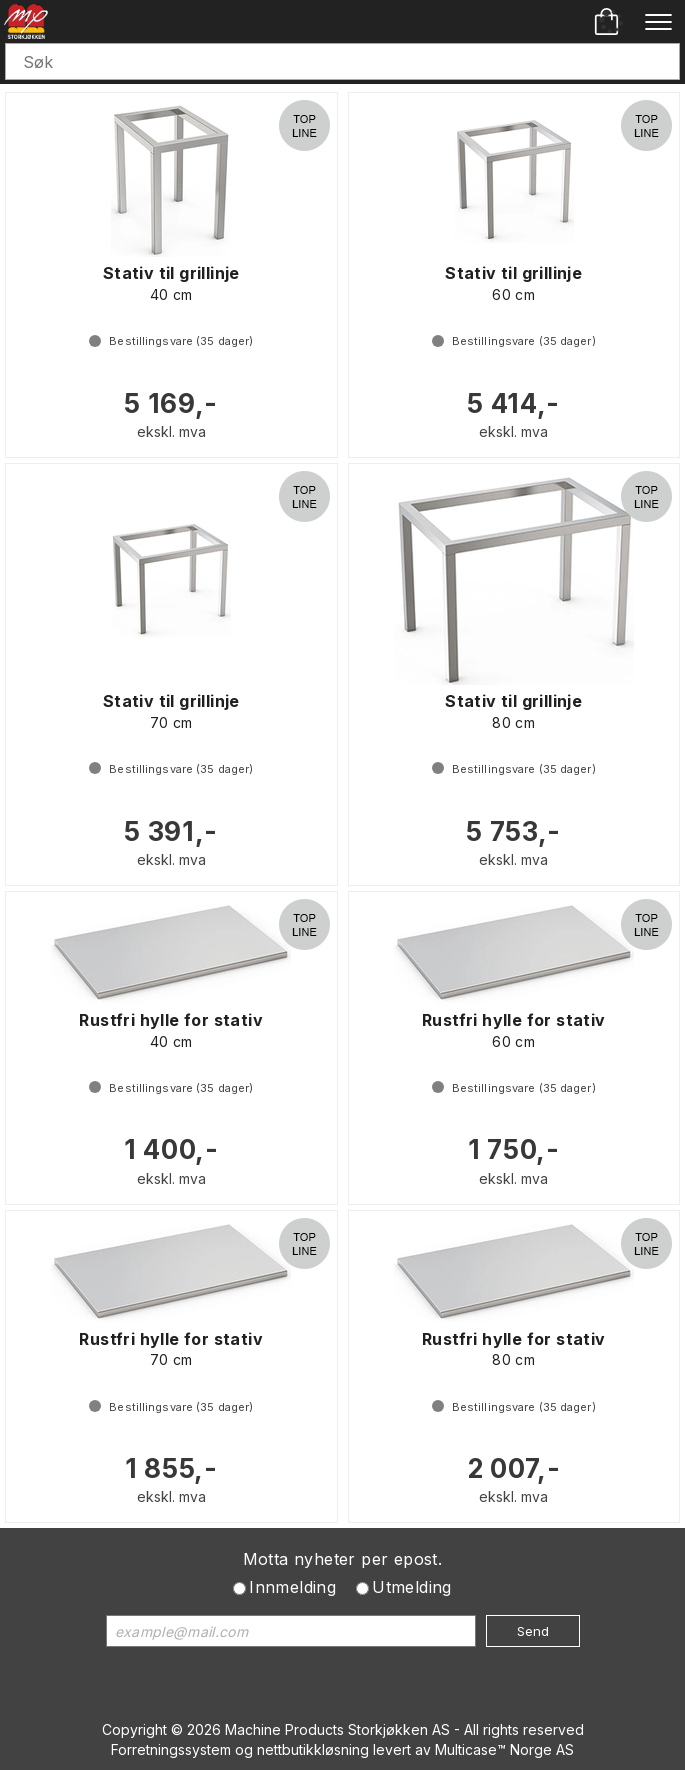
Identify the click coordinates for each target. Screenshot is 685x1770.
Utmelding (412, 1587)
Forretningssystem (171, 1749)
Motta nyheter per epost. (343, 1559)
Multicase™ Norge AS (504, 1749)
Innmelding (292, 1587)
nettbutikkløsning (313, 1749)
